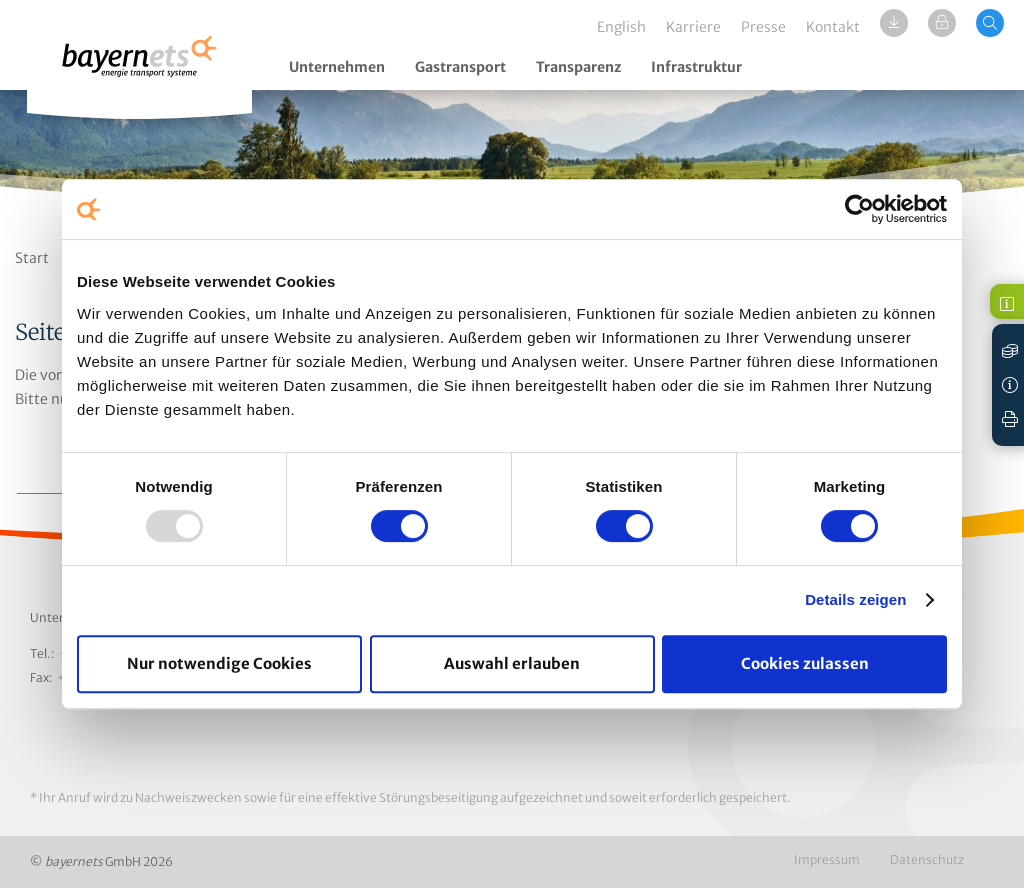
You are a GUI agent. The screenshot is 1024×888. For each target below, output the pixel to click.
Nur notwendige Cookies (219, 663)
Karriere (693, 27)
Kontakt (833, 27)
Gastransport (460, 67)
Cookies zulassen (805, 663)
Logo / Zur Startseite (139, 67)
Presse (763, 27)
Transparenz (578, 67)
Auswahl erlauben (512, 663)
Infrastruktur (696, 67)
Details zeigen (855, 599)
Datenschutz (927, 859)
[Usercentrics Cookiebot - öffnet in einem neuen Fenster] (859, 209)
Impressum (827, 859)
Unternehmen (337, 67)
